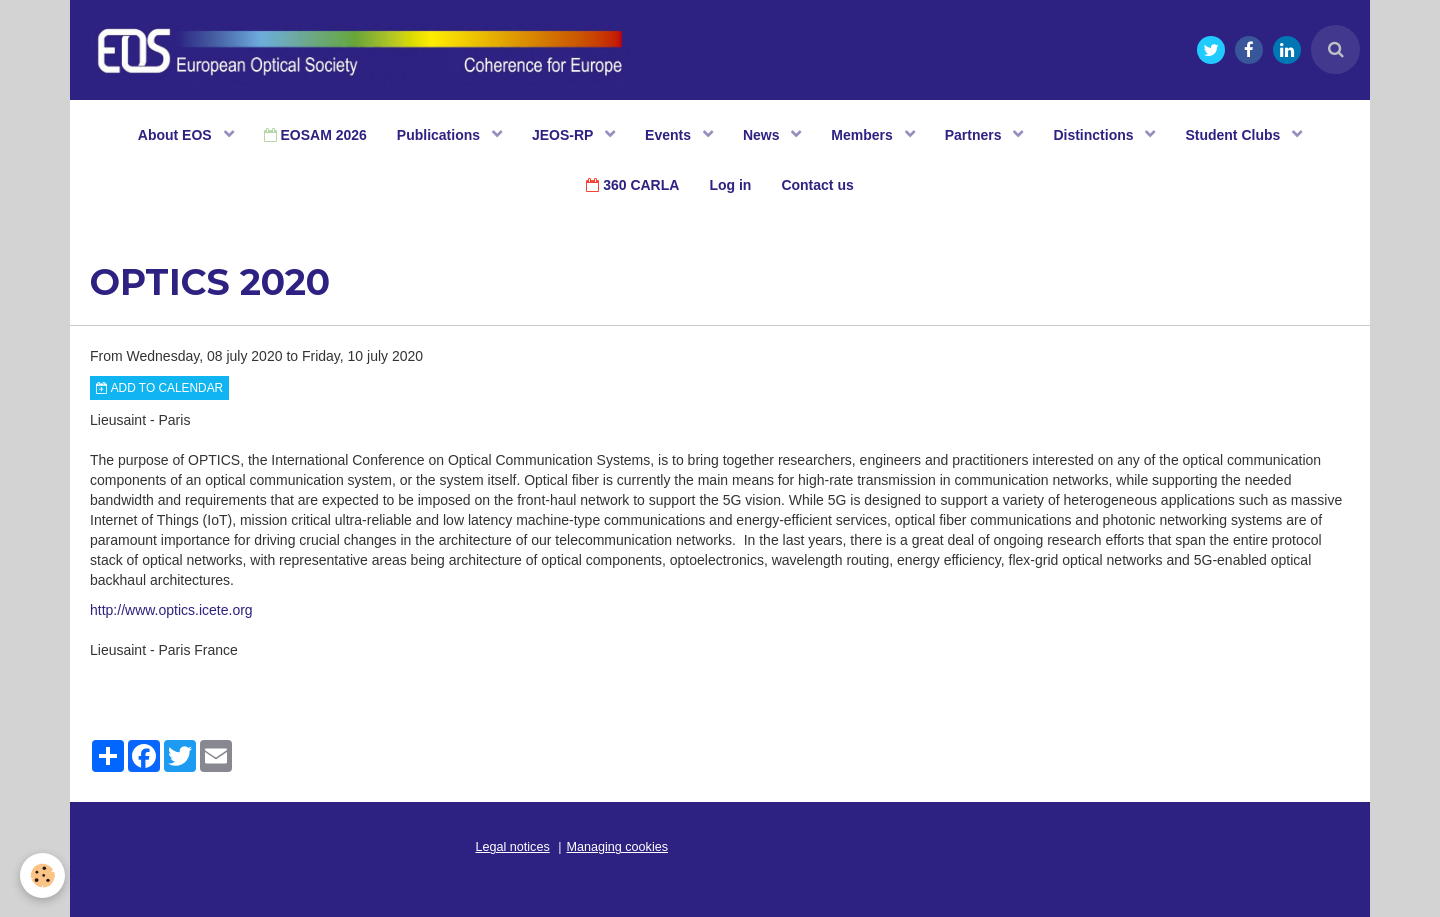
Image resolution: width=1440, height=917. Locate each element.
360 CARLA (632, 185)
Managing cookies (618, 847)
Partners (975, 135)
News (763, 135)
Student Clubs (1234, 135)
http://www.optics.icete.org (171, 610)
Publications (440, 135)
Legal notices (513, 847)
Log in (730, 185)
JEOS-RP (564, 135)
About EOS (177, 135)
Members (863, 135)
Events (670, 135)
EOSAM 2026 (315, 135)
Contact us (817, 185)
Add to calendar (159, 388)
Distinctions (1095, 135)
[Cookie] (42, 875)
